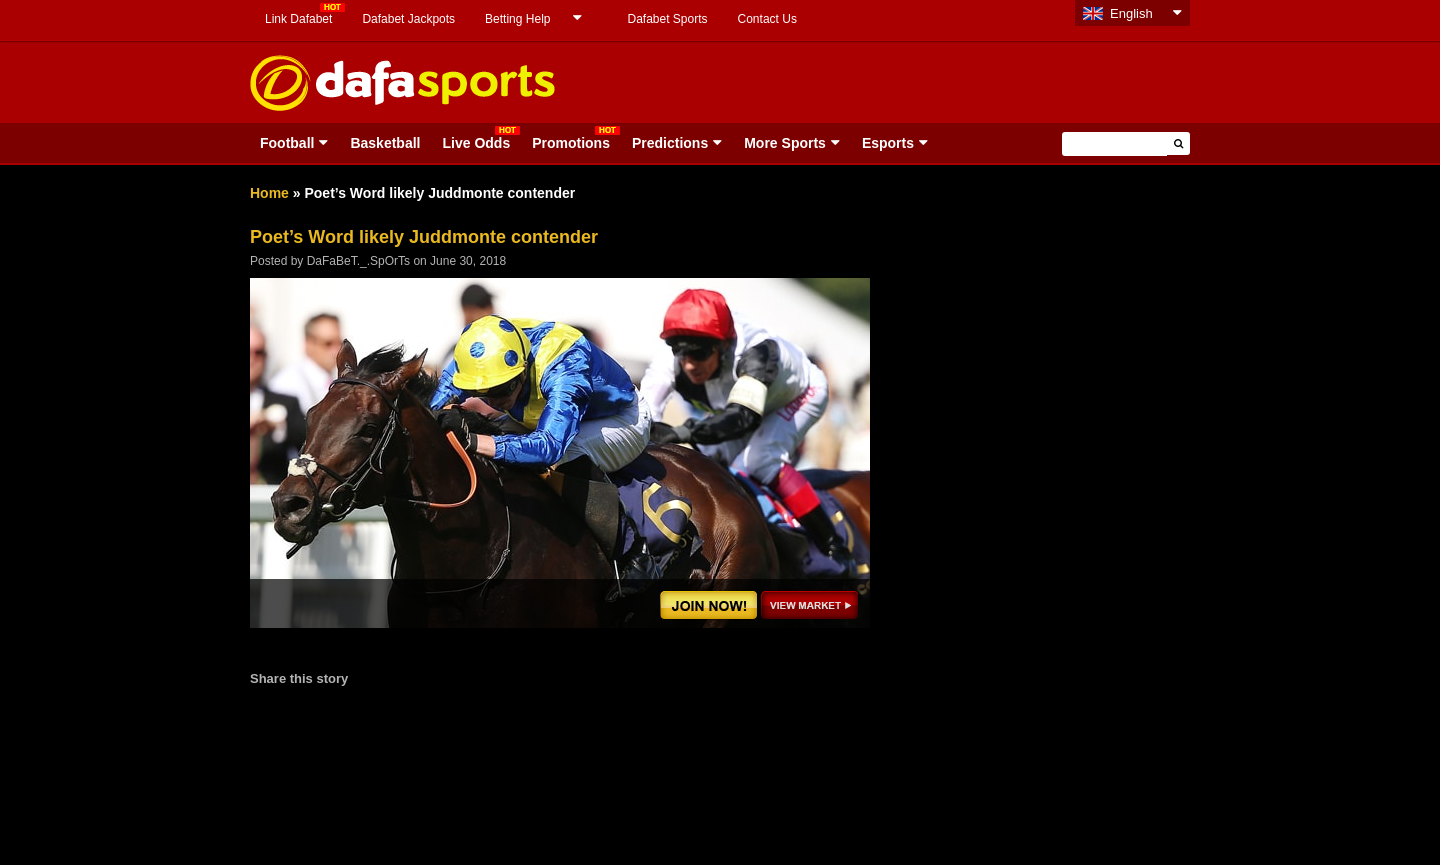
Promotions (571, 143)
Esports (888, 143)
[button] (1178, 143)
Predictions (670, 143)
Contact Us (767, 19)
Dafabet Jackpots (408, 19)
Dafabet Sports (667, 19)
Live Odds (476, 143)
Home (269, 193)
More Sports (785, 143)
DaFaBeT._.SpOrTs (358, 261)
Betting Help (517, 19)
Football (287, 143)
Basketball (385, 143)
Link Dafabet (298, 19)
